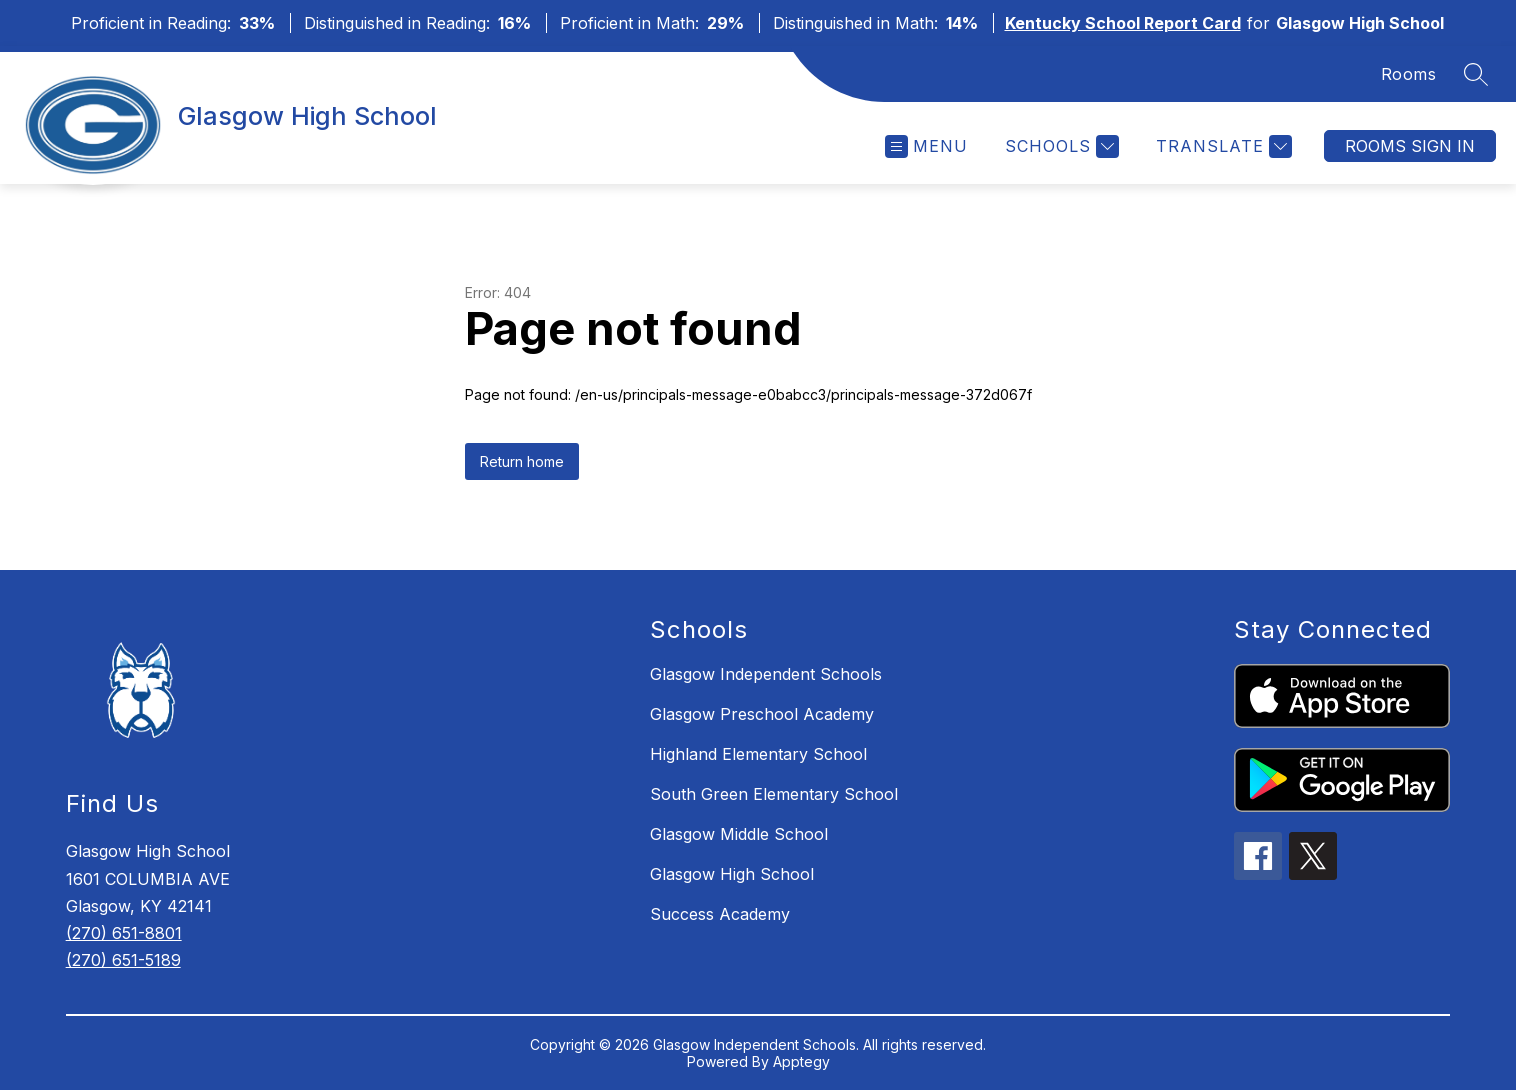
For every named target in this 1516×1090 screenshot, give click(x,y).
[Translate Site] (1221, 146)
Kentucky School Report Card (1123, 23)
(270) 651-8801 (124, 933)
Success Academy (720, 914)
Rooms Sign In (1410, 146)
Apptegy (801, 1061)
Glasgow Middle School (739, 834)
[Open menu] (926, 146)
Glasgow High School (732, 874)
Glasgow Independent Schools (766, 674)
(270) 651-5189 (123, 960)
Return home (522, 461)
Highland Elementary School (758, 754)
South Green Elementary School (774, 794)
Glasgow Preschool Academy (762, 714)
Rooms (1409, 74)
